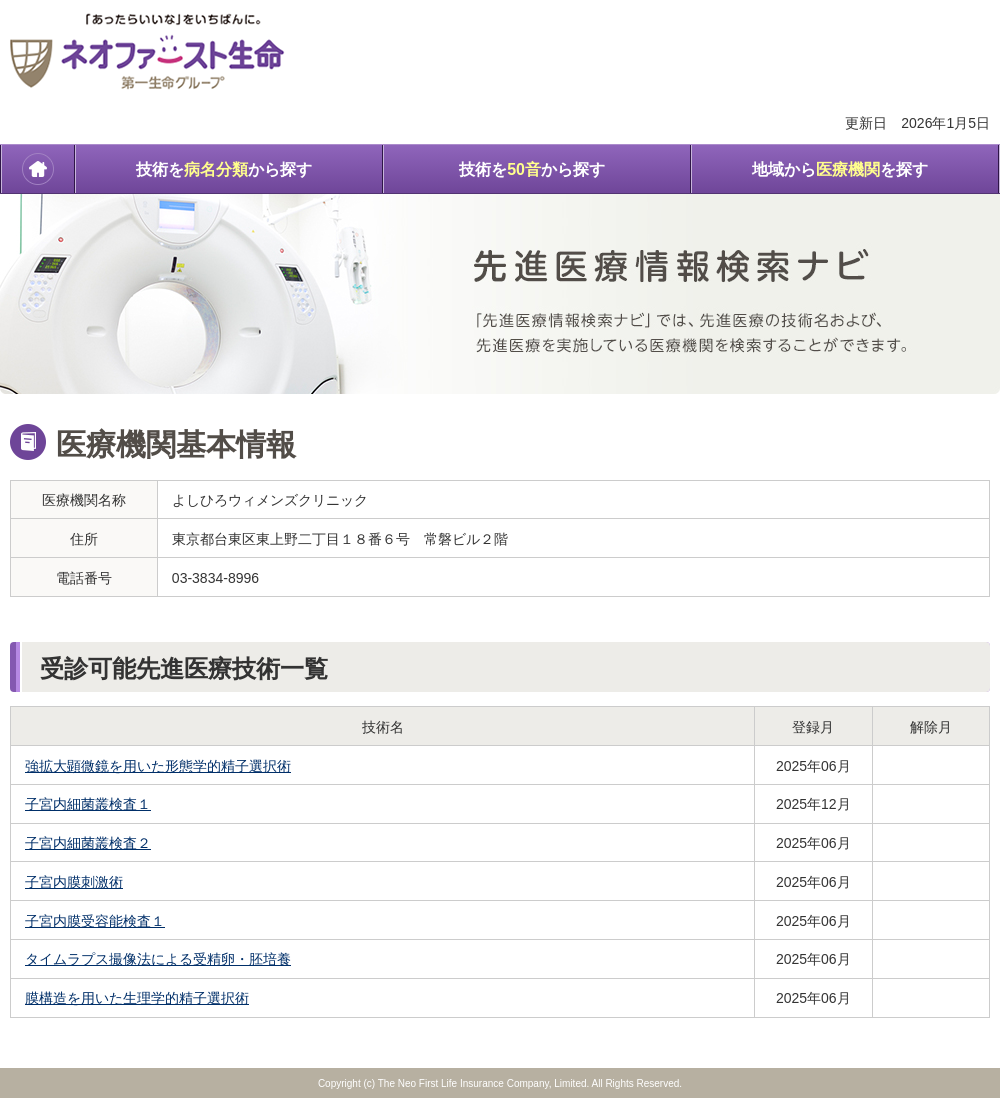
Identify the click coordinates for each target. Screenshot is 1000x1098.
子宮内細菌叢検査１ (88, 804)
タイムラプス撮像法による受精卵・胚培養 (158, 959)
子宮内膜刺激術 (74, 882)
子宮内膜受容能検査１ (95, 921)
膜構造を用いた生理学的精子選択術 (137, 998)
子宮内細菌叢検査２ (88, 843)
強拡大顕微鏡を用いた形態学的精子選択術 (158, 766)
